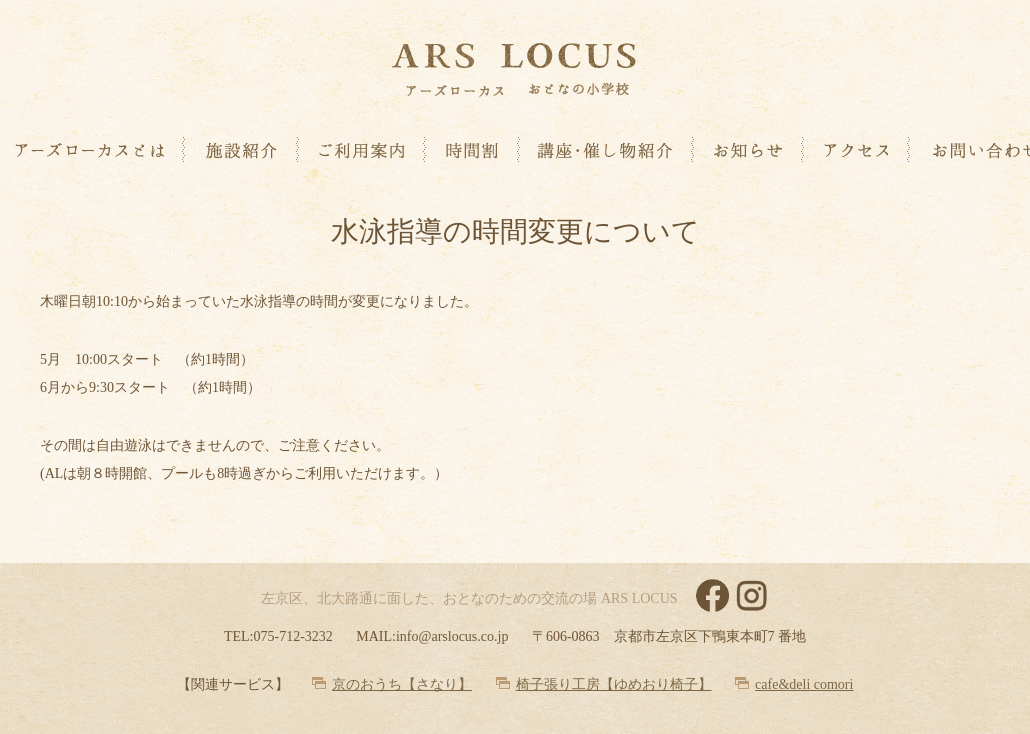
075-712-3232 (292, 636)
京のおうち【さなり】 (402, 684)
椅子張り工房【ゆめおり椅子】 (614, 684)
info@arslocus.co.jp (452, 636)
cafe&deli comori (804, 684)
